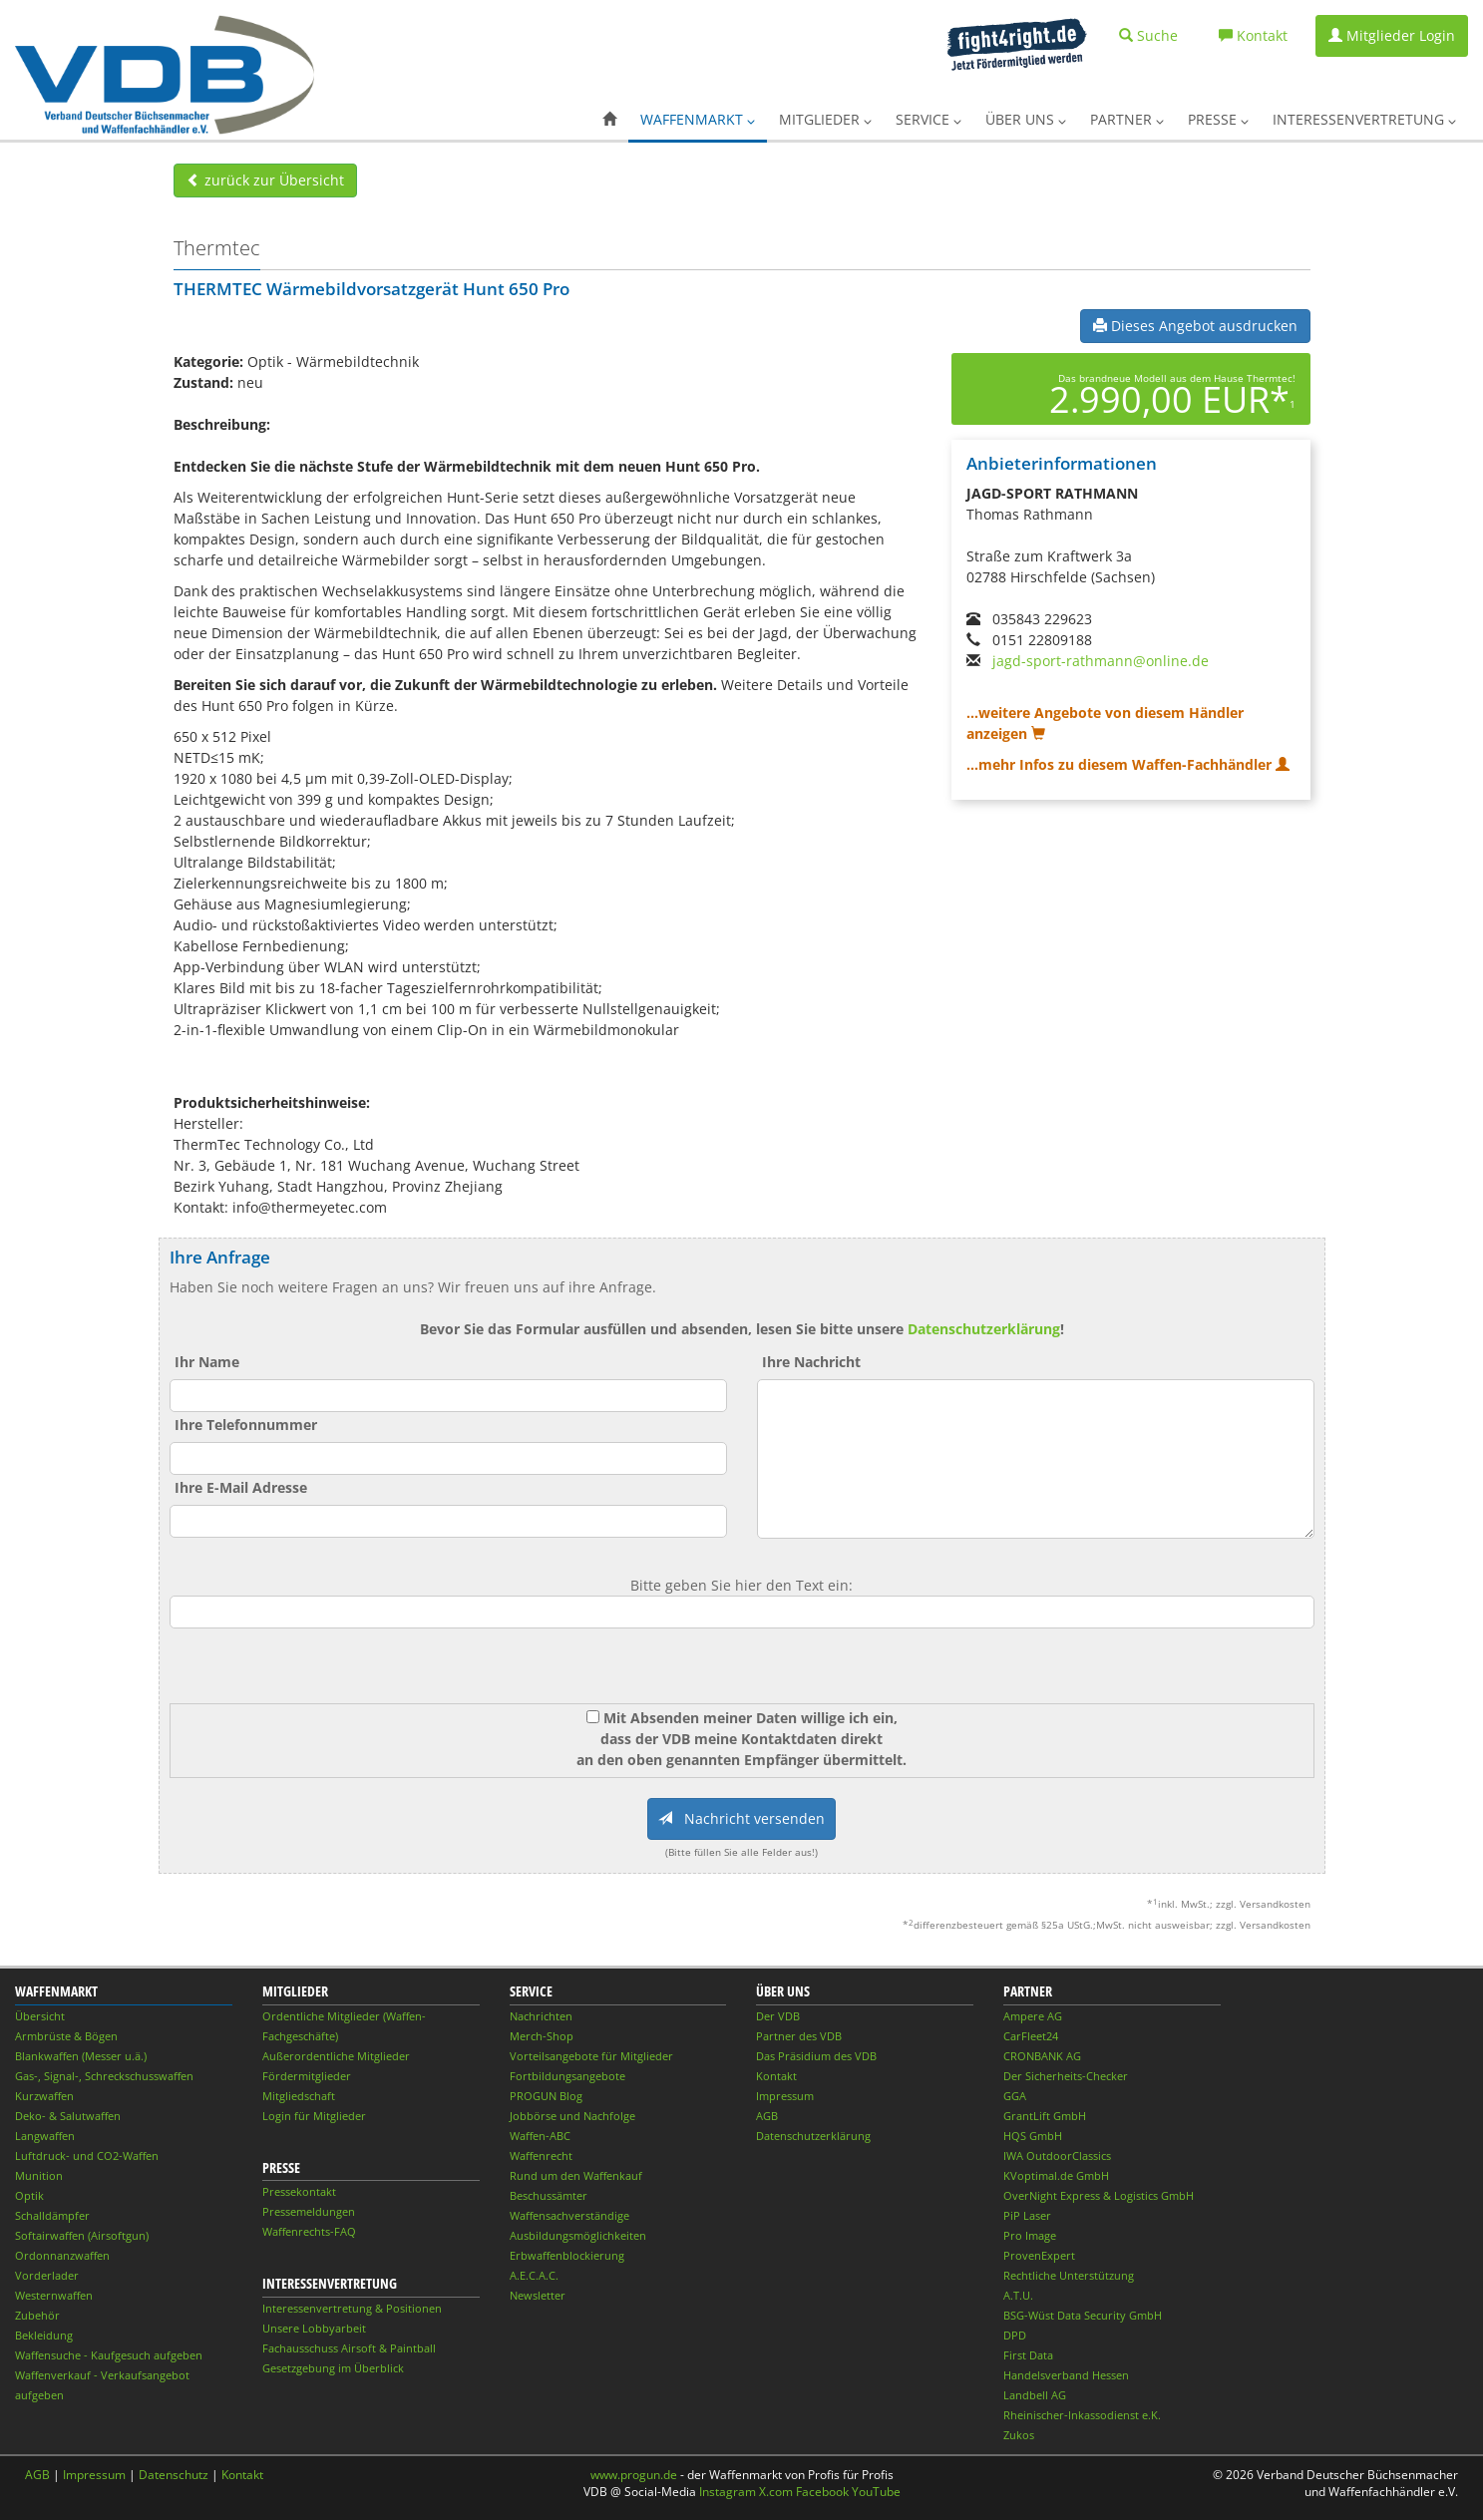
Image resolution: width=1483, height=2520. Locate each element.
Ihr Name (207, 1361)
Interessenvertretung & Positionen (352, 2308)
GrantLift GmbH (1044, 2115)
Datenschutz (173, 2474)
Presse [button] (1218, 119)
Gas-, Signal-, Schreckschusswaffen (104, 2075)
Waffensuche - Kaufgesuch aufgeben (108, 2354)
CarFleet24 (1030, 2035)
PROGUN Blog (546, 2095)
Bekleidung (44, 2335)
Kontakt (776, 2075)
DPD (1014, 2335)
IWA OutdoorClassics (1057, 2155)
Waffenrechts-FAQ (309, 2231)
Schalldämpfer (52, 2215)
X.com (776, 2491)
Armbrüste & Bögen (66, 2035)
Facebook (822, 2491)
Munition (39, 2175)
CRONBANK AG (1042, 2055)
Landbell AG (1034, 2394)
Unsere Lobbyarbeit (314, 2328)
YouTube (876, 2491)
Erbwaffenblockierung (567, 2255)
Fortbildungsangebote (567, 2075)
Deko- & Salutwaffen (68, 2115)
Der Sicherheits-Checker (1065, 2075)
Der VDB (778, 2015)
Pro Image (1029, 2235)
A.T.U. (1018, 2295)
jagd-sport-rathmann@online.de (1100, 660)
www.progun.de (633, 2474)
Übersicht (40, 2015)
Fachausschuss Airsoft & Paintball (349, 2347)
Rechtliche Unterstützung (1068, 2275)
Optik (29, 2195)
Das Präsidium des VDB (816, 2055)
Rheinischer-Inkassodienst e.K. (1082, 2414)
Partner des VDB (799, 2035)
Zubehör (37, 2315)
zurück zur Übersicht (265, 180)
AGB (767, 2115)
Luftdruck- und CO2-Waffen (87, 2155)
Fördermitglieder (306, 2075)
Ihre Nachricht (811, 1361)
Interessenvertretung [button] (1364, 119)
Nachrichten (541, 2015)
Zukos (1018, 2434)
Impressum (785, 2095)
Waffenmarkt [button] (697, 119)
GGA (1014, 2095)
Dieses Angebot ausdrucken (1195, 325)
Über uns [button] (1025, 119)
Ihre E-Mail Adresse (241, 1487)
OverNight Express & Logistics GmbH (1098, 2195)
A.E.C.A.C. (534, 2275)
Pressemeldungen (308, 2211)
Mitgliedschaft (298, 2095)
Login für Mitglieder (314, 2115)
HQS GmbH (1032, 2135)
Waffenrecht (541, 2155)
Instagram (727, 2491)
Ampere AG (1032, 2015)
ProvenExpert (1039, 2255)
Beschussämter (548, 2195)
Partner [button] (1127, 119)
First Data (1028, 2354)
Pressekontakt (299, 2191)
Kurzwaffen (44, 2095)
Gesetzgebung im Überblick (333, 2367)
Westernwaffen (54, 2295)
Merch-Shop (541, 2035)
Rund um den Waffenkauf (576, 2175)
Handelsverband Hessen (1066, 2374)
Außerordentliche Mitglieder (336, 2055)
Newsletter (537, 2295)
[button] (609, 120)
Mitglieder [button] (825, 119)
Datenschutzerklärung (984, 1328)
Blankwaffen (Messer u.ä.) (81, 2055)
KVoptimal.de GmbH (1056, 2175)
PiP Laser (1027, 2215)
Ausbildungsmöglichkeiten (578, 2235)
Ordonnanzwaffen (62, 2255)
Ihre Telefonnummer (246, 1424)
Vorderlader (47, 2275)
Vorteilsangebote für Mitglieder (591, 2055)
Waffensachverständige (569, 2215)
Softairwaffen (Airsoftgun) (82, 2235)
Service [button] (928, 119)
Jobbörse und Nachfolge (572, 2115)
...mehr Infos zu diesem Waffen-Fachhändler (1128, 764)
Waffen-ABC (540, 2135)
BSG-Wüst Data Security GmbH (1082, 2315)
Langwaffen (45, 2135)
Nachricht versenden (741, 1818)
